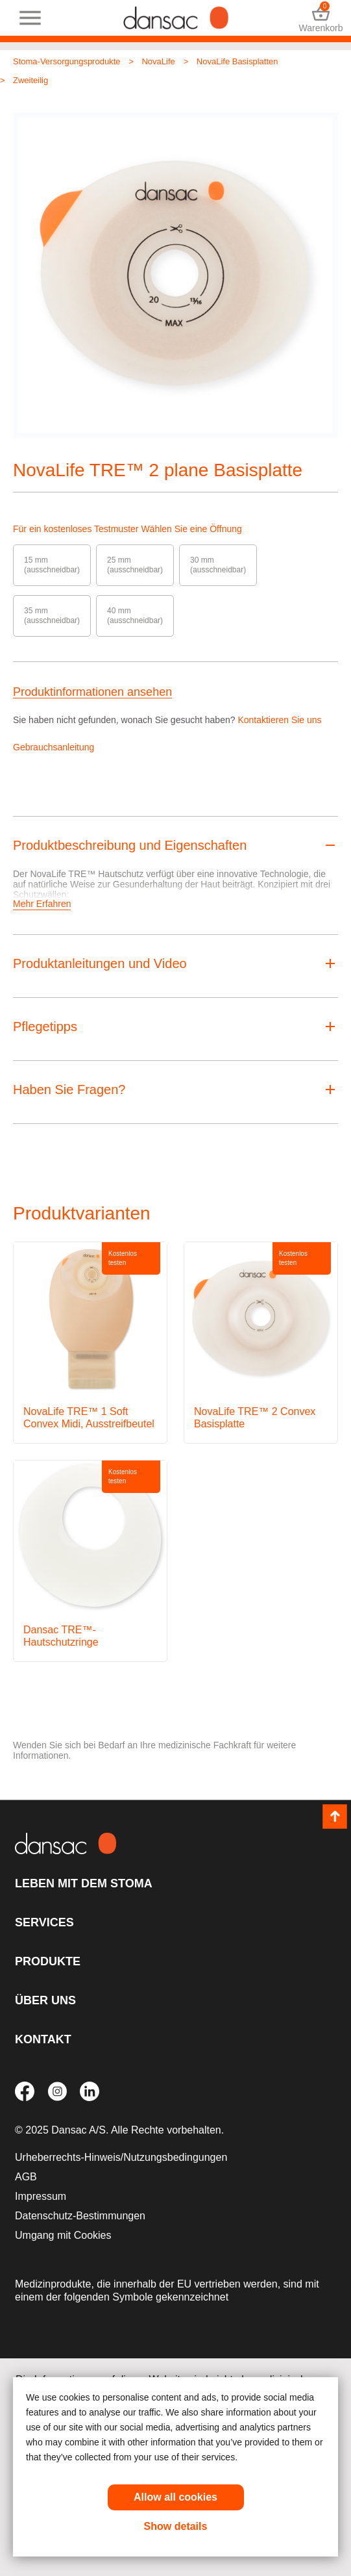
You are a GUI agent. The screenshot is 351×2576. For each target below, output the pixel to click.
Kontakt (43, 2039)
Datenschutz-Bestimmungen (80, 2215)
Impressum (40, 2196)
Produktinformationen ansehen (92, 692)
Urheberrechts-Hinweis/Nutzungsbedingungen (121, 2157)
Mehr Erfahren (42, 904)
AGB (26, 2176)
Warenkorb (320, 17)
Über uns (45, 2000)
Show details (176, 2526)
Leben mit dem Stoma (83, 1883)
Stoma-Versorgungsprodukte (66, 61)
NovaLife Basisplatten (237, 61)
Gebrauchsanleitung (53, 747)
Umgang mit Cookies (63, 2235)
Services (44, 1922)
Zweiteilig (30, 80)
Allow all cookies (175, 2497)
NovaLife (158, 61)
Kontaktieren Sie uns (279, 720)
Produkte (47, 1961)
